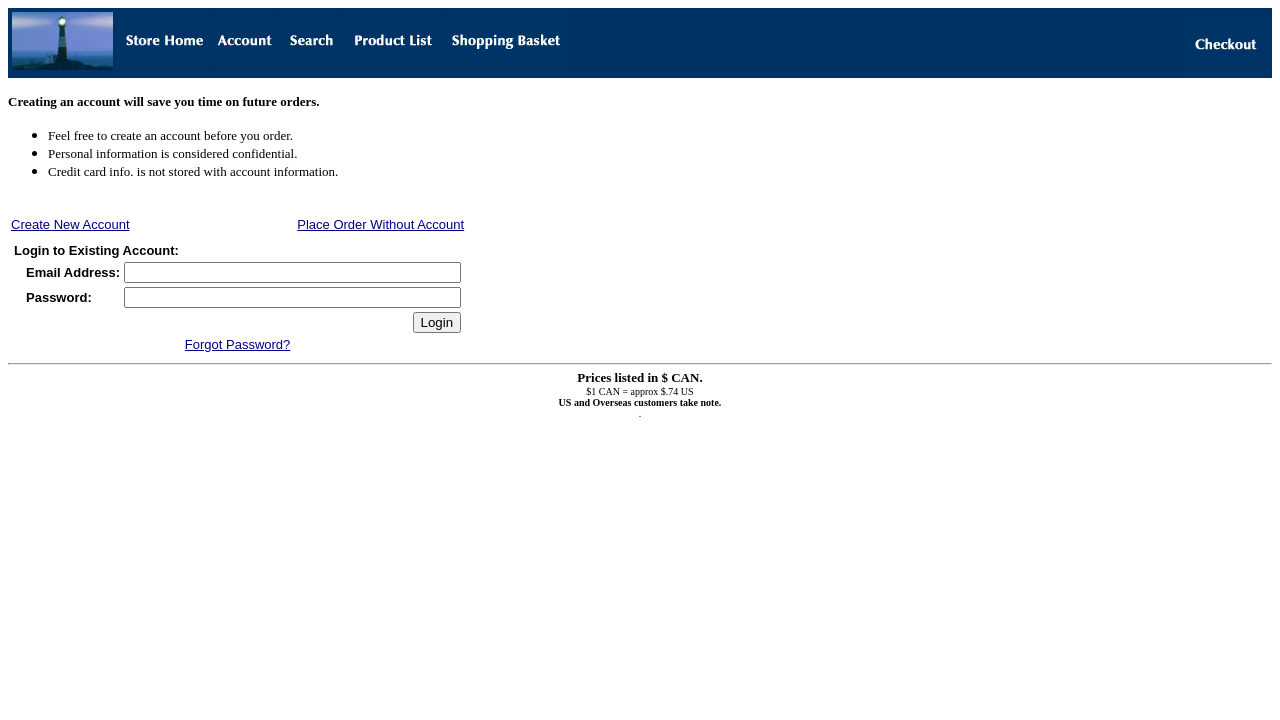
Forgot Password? (238, 344)
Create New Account (70, 224)
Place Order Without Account (380, 224)
